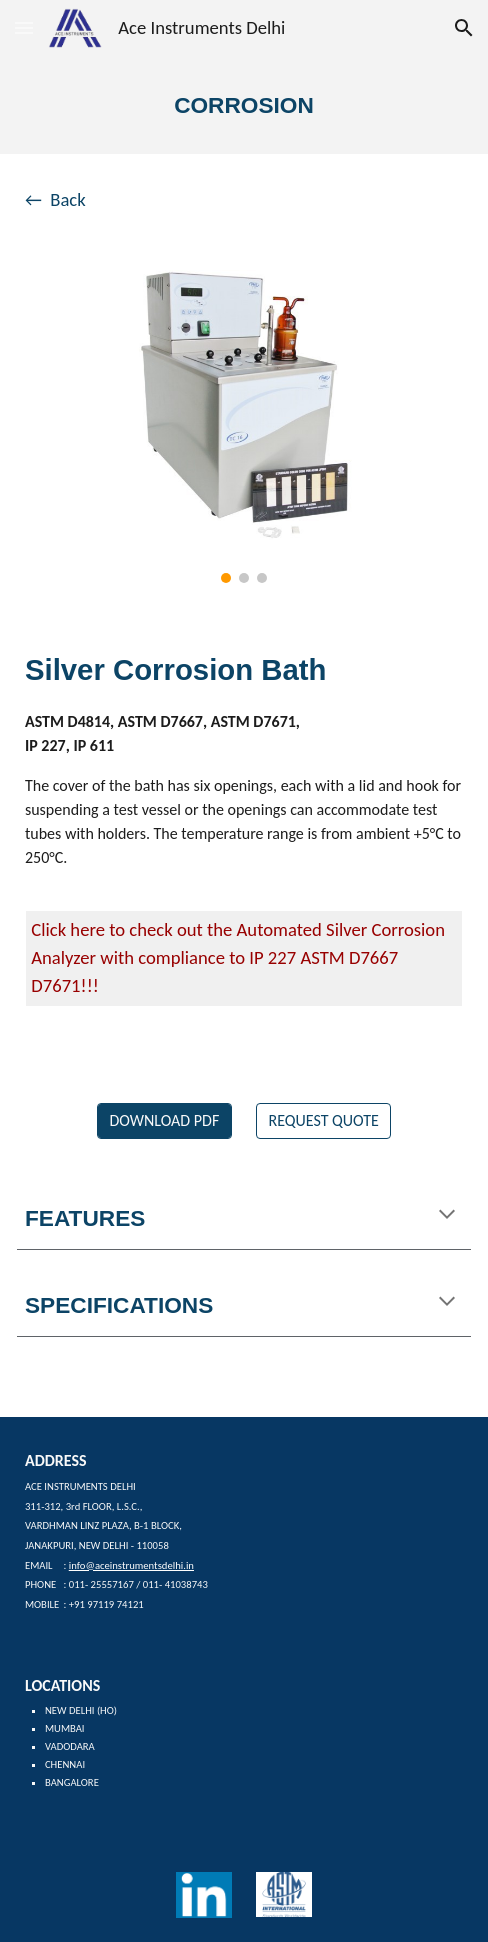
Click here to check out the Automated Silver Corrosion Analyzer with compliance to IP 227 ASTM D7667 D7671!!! (240, 957)
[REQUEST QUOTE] (323, 1120)
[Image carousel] (243, 426)
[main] (244, 105)
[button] (24, 27)
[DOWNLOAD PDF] (164, 1120)
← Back (55, 199)
